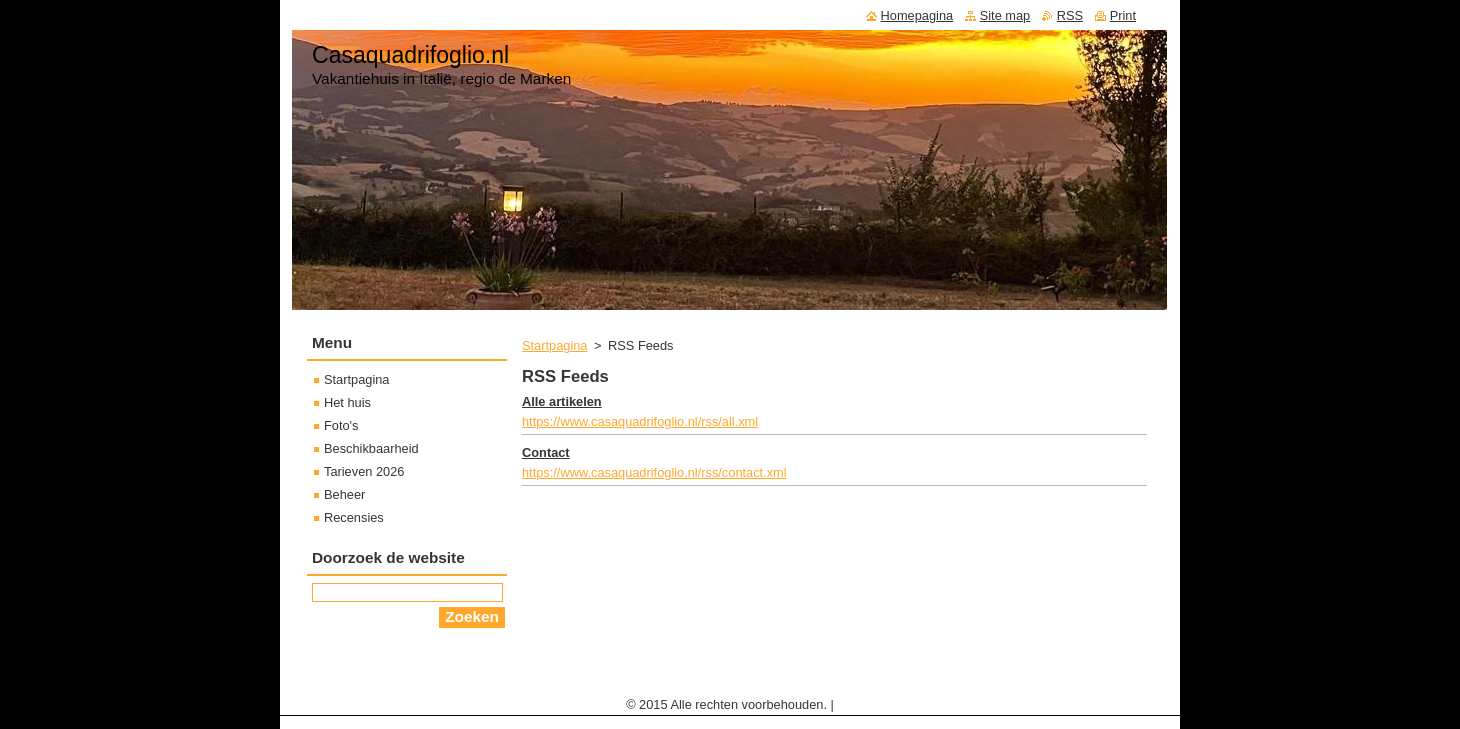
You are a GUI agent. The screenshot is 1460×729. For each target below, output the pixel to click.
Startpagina (554, 345)
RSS (1070, 15)
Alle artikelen (562, 401)
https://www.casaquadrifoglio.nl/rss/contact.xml (654, 472)
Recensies (354, 517)
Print (1123, 15)
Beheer (344, 494)
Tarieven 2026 (364, 471)
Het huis (347, 402)
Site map (1005, 15)
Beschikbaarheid (371, 448)
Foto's (341, 425)
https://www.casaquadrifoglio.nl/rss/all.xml (640, 421)
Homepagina (917, 15)
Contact (546, 452)
